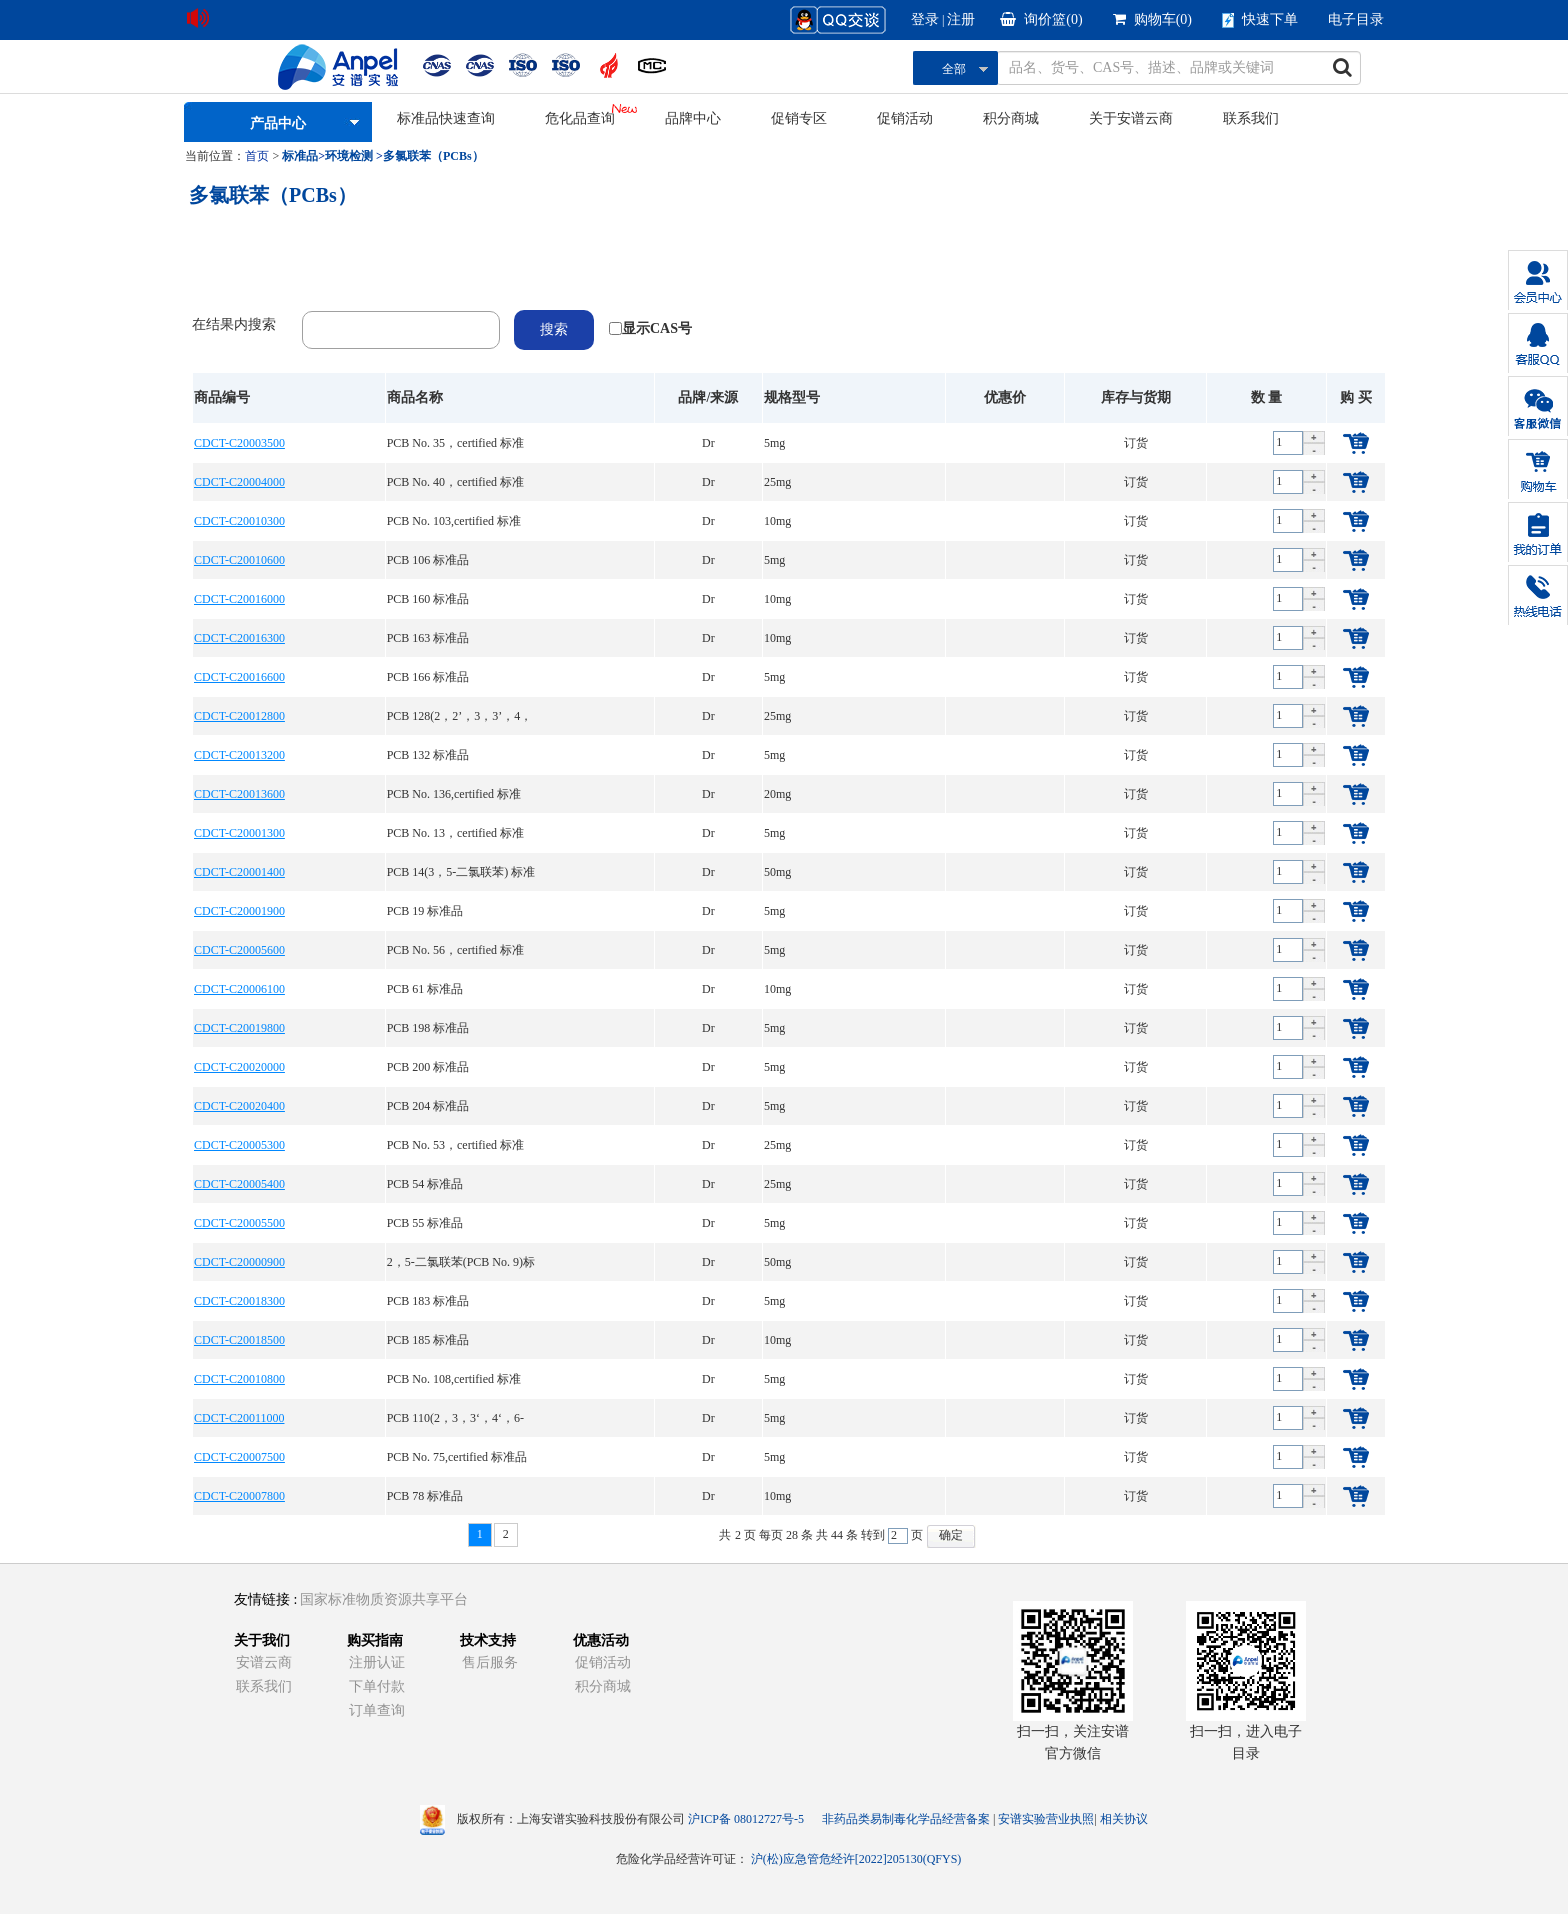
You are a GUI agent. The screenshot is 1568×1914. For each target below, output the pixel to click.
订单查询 (377, 1710)
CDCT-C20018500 (239, 1340)
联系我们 (1251, 118)
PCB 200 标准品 (428, 1067)
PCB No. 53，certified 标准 (455, 1145)
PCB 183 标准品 (428, 1301)
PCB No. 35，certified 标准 (455, 443)
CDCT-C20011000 (239, 1418)
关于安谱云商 (1131, 118)
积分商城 (1011, 118)
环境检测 (349, 156)
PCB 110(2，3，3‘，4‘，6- (455, 1418)
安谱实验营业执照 (1046, 1819)
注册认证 (377, 1662)
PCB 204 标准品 (428, 1106)
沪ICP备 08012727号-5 (746, 1819)
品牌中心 (693, 118)
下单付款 (377, 1686)
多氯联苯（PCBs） (433, 156)
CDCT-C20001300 (239, 833)
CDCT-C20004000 (239, 482)
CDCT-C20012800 (239, 716)
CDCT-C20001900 (239, 911)
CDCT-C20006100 (239, 989)
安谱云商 (264, 1662)
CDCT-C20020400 (239, 1106)
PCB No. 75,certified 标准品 (457, 1457)
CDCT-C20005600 (239, 950)
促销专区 (799, 118)
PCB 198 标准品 (428, 1028)
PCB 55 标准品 (425, 1223)
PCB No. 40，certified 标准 (455, 482)
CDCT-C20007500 (239, 1457)
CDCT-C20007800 (239, 1496)
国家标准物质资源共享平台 (384, 1599)
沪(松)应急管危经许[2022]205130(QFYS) (856, 1859)
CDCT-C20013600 (239, 794)
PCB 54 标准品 (425, 1184)
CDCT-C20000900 (239, 1262)
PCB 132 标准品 (428, 755)
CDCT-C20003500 (239, 443)
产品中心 (278, 123)
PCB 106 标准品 (428, 560)
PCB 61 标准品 (425, 989)
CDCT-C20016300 (239, 638)
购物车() (1152, 19)
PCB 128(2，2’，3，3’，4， (460, 716)
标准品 (300, 156)
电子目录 (1356, 19)
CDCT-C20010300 (239, 521)
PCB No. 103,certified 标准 (454, 521)
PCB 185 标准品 (428, 1340)
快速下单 (1260, 20)
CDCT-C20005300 (239, 1145)
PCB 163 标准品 (428, 638)
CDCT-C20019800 (239, 1028)
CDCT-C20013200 (239, 755)
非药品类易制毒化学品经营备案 (907, 1819)
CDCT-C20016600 (239, 677)
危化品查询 (580, 118)
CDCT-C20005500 (239, 1223)
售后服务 (490, 1662)
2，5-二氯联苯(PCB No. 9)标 (461, 1262)
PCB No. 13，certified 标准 (455, 833)
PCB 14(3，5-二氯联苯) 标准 (461, 872)
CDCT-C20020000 (239, 1067)
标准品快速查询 (446, 118)
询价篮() (1041, 19)
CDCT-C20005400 (239, 1184)
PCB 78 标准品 (425, 1496)
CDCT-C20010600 (239, 560)
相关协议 (1124, 1819)
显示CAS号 (657, 328)
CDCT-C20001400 (239, 872)
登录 (925, 19)
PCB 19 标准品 (425, 911)
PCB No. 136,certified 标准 (454, 794)
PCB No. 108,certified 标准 (454, 1379)
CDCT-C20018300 (239, 1301)
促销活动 (905, 118)
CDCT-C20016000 (239, 599)
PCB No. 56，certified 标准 (455, 950)
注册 (961, 19)
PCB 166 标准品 (428, 677)
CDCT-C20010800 (239, 1379)
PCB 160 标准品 (428, 599)
